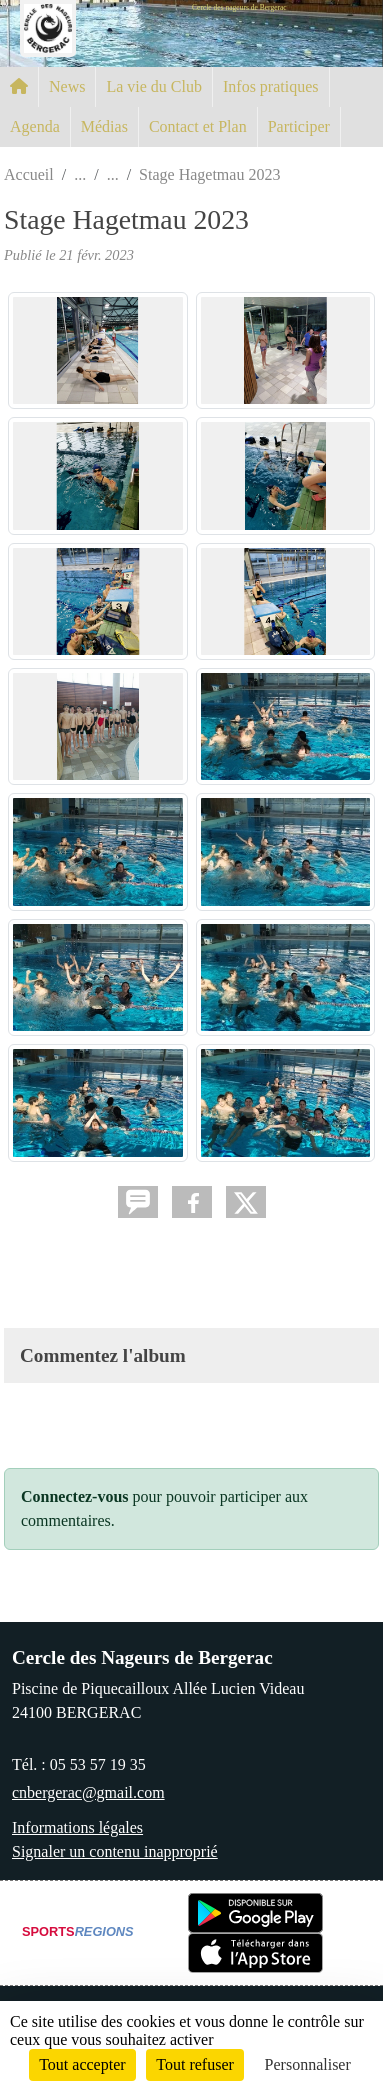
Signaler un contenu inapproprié (115, 1851)
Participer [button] (299, 126)
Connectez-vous (75, 1496)
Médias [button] (104, 126)
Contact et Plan (198, 126)
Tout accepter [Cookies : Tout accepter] (82, 2064)
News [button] (67, 86)
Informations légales (77, 1827)
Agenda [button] (35, 126)
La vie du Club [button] (154, 86)
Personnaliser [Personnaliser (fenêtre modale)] (308, 2064)
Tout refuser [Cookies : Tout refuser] (195, 2064)
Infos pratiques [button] (271, 86)
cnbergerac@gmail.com (88, 1792)
